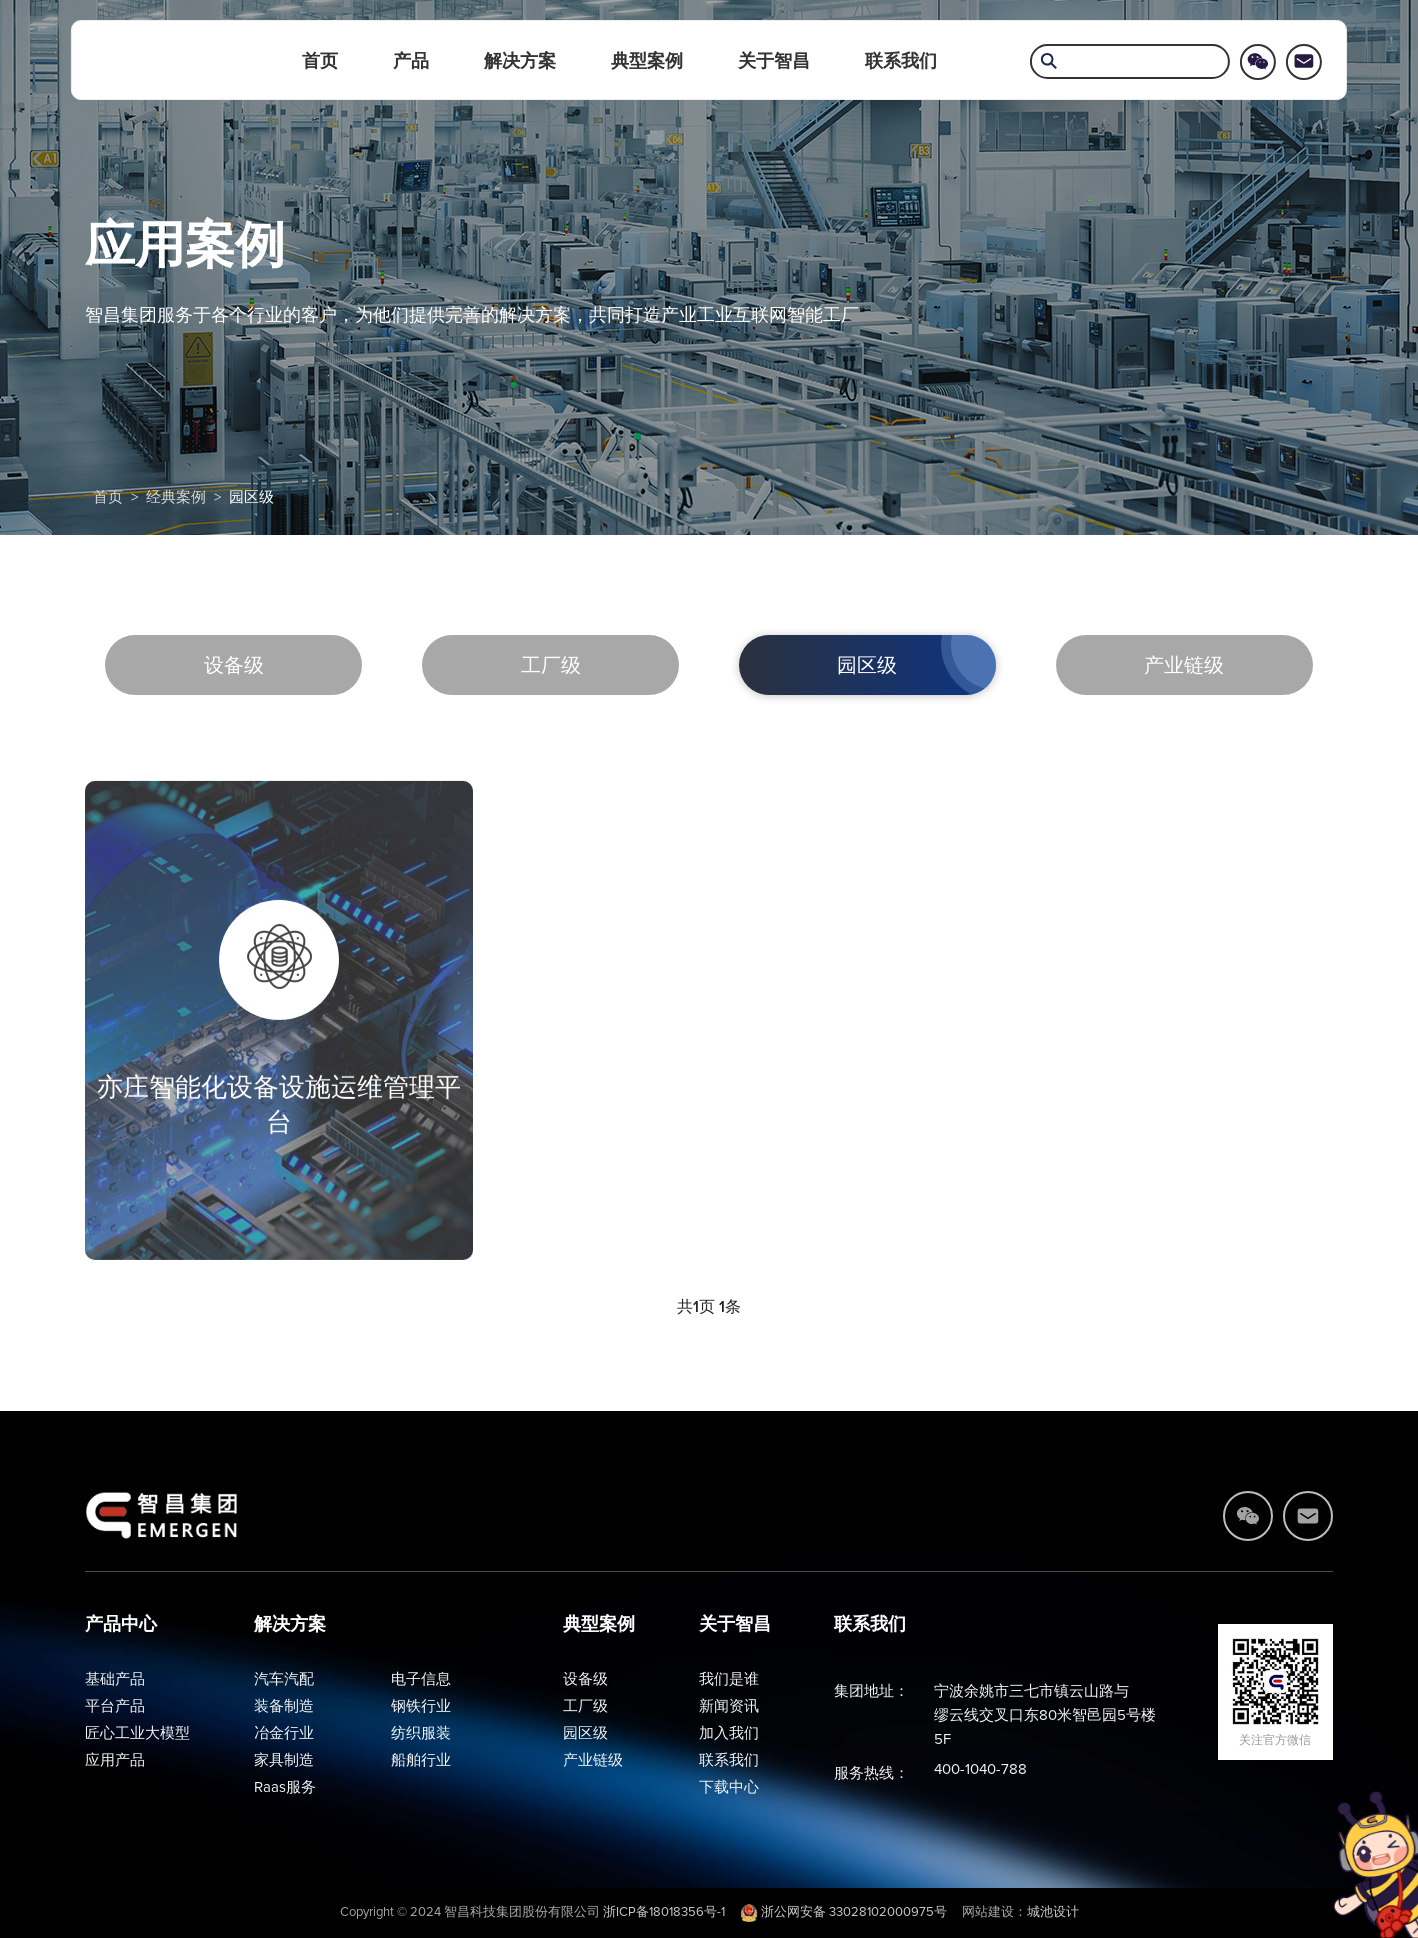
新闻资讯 (729, 1706)
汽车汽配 (284, 1679)
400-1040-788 (980, 1769)
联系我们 (901, 61)
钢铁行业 (421, 1706)
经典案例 (176, 497)
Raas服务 (285, 1787)
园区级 (251, 497)
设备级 (234, 666)
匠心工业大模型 (137, 1733)
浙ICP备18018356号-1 (664, 1912)
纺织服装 (421, 1733)
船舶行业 (421, 1760)
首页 (320, 61)
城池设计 (1053, 1912)
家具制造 (284, 1760)
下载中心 (729, 1787)
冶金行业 (284, 1733)
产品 (411, 61)
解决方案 (520, 61)
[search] (1130, 63)
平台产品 (115, 1706)
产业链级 (1184, 666)
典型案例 (647, 61)
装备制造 (284, 1706)
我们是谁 (729, 1679)
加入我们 (729, 1733)
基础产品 (115, 1679)
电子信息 (421, 1679)
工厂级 (551, 666)
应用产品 (115, 1760)
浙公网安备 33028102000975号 (843, 1912)
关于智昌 (774, 61)
